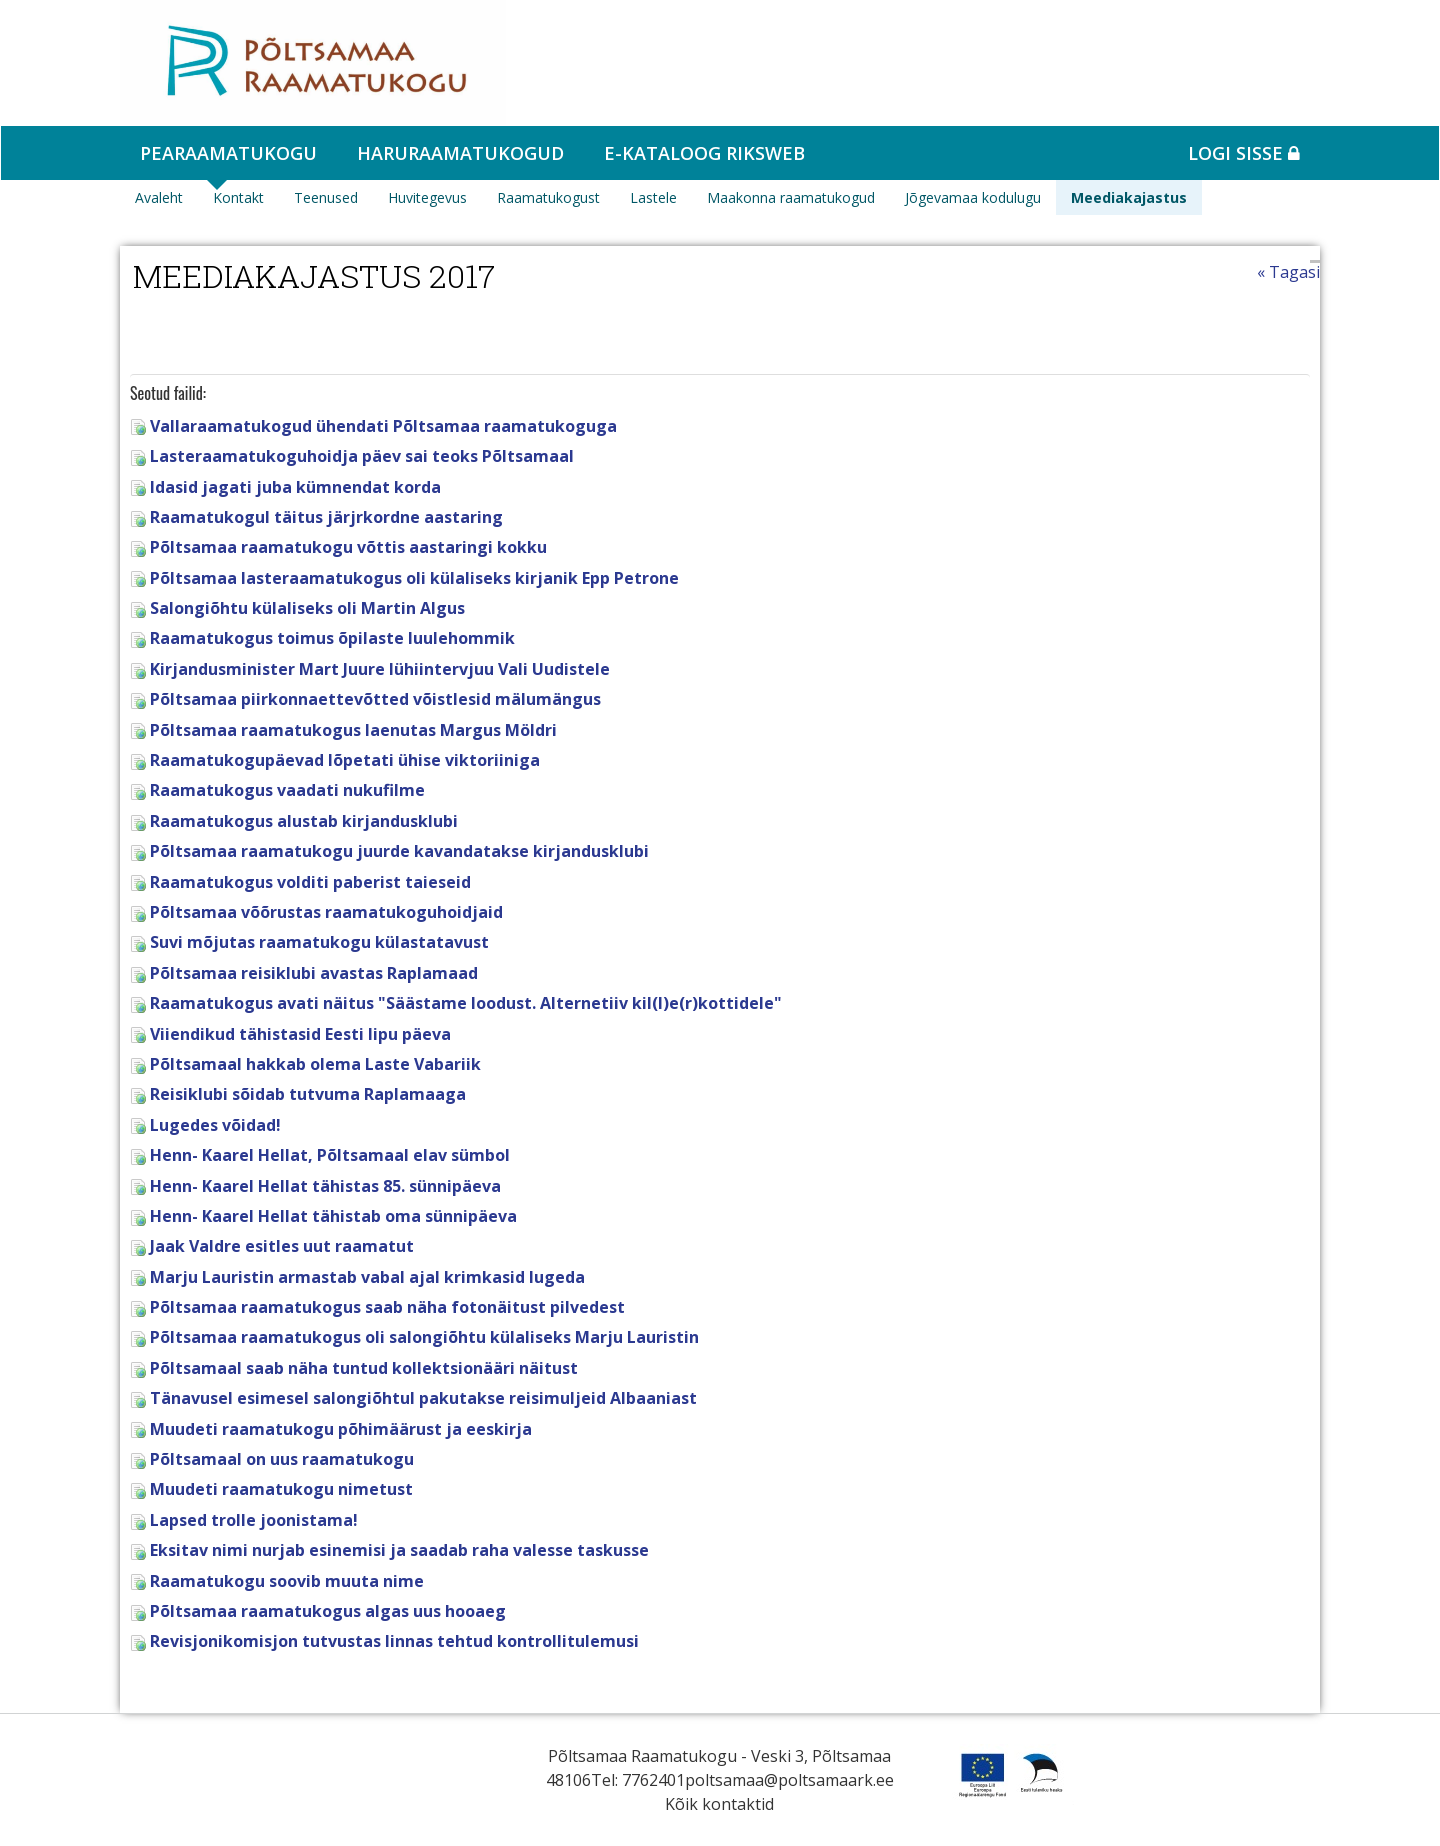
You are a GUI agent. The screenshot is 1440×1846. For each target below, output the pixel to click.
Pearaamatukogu (228, 153)
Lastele (653, 197)
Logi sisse (1244, 153)
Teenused (326, 197)
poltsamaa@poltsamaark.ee (789, 1780)
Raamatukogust (548, 197)
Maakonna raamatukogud (791, 197)
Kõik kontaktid (719, 1804)
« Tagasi (1288, 272)
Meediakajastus (1129, 197)
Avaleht (159, 197)
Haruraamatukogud (460, 153)
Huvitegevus (427, 197)
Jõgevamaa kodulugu (973, 197)
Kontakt (238, 197)
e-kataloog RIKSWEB (704, 153)
